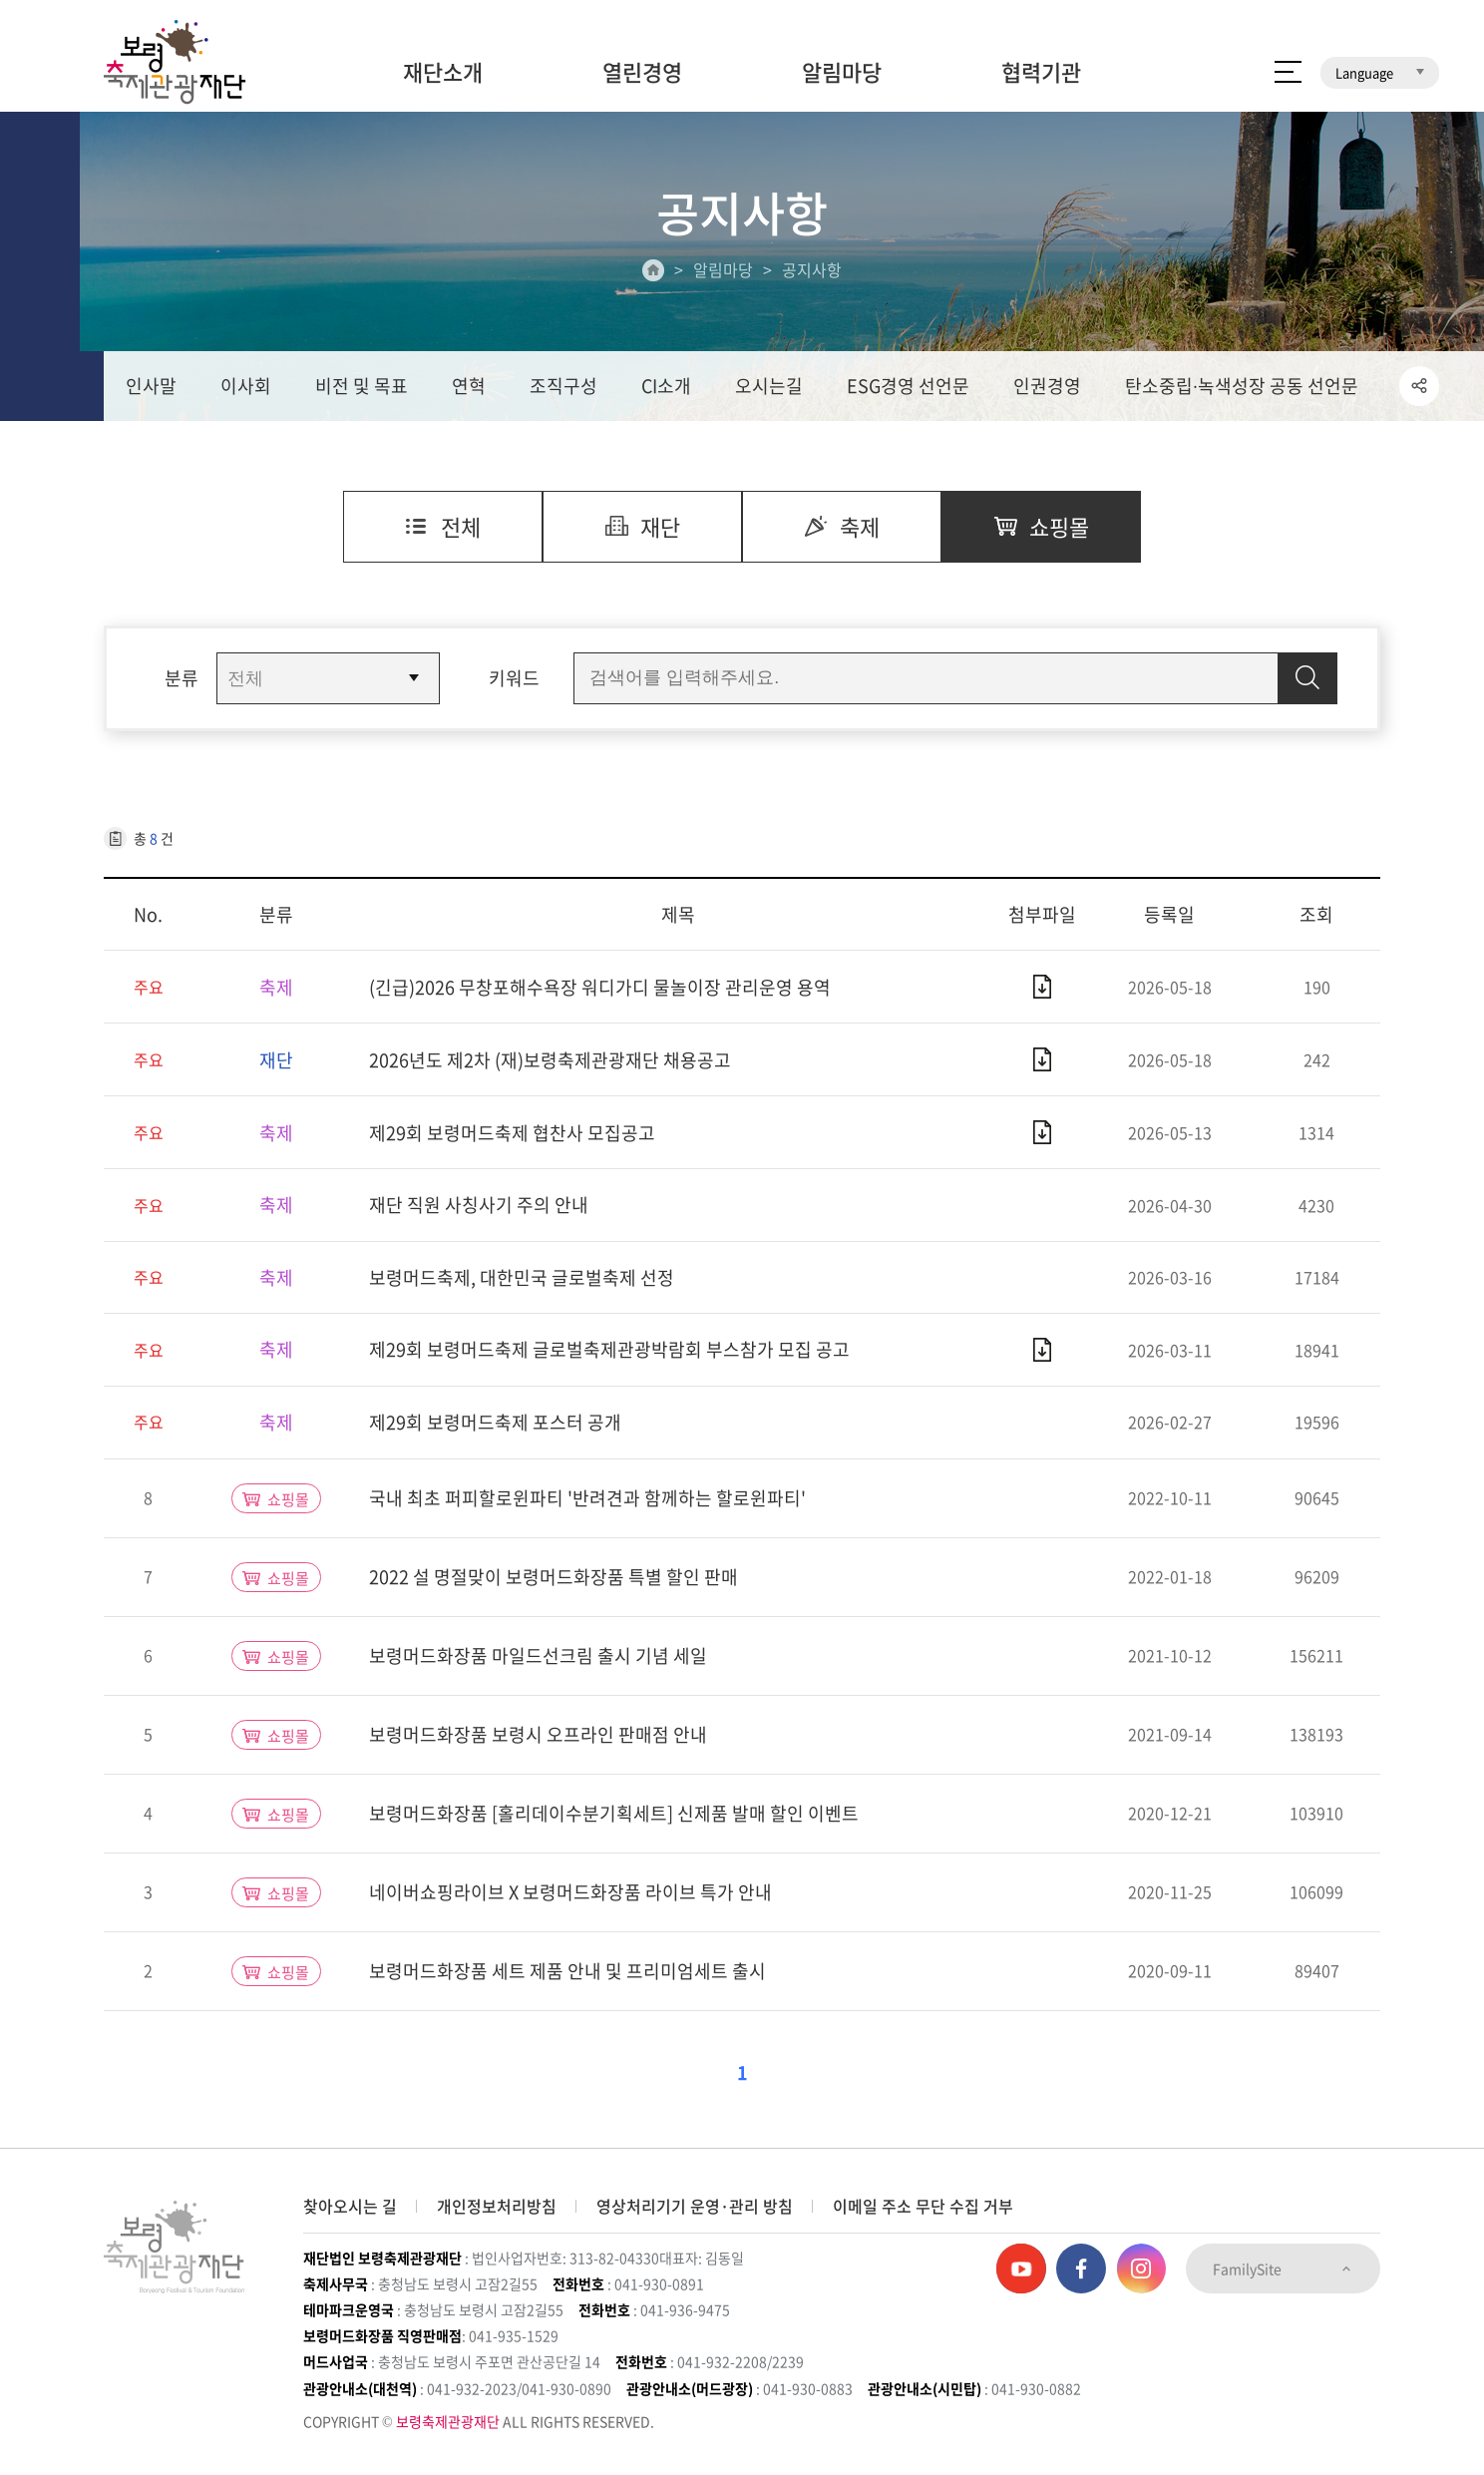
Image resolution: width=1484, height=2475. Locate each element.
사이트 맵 (1288, 72)
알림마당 (842, 71)
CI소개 (666, 385)
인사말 (151, 385)
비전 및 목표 (361, 385)
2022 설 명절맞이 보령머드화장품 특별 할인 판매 (553, 1576)
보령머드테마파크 (1372, 15)
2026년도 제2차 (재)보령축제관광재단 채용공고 (550, 1059)
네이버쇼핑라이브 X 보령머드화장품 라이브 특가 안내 (570, 1891)
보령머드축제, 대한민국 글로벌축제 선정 (521, 1277)
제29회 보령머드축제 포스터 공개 (495, 1422)
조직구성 (563, 385)
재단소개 (443, 71)
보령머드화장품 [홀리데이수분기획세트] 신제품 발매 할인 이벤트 (614, 1813)
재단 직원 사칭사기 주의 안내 (478, 1204)
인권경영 (1047, 385)
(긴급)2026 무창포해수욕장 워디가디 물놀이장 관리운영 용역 (600, 987)
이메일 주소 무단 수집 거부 (923, 2206)
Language (1379, 72)
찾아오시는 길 (350, 2206)
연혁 (469, 385)
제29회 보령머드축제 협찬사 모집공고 (512, 1132)
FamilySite (1283, 2268)
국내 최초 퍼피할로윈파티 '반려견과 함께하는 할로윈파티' (587, 1497)
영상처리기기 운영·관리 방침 (694, 2206)
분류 (181, 677)
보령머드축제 (1125, 15)
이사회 (245, 385)
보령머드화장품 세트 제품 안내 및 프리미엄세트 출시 (567, 1970)
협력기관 (1041, 71)
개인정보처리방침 (496, 2206)
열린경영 (642, 71)
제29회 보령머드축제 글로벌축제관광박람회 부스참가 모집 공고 (609, 1349)
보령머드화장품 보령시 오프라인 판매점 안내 (538, 1734)
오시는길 (769, 385)
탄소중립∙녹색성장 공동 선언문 (1241, 385)
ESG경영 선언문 (908, 385)
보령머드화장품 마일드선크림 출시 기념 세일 (538, 1655)
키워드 (514, 677)
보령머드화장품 (1242, 15)
